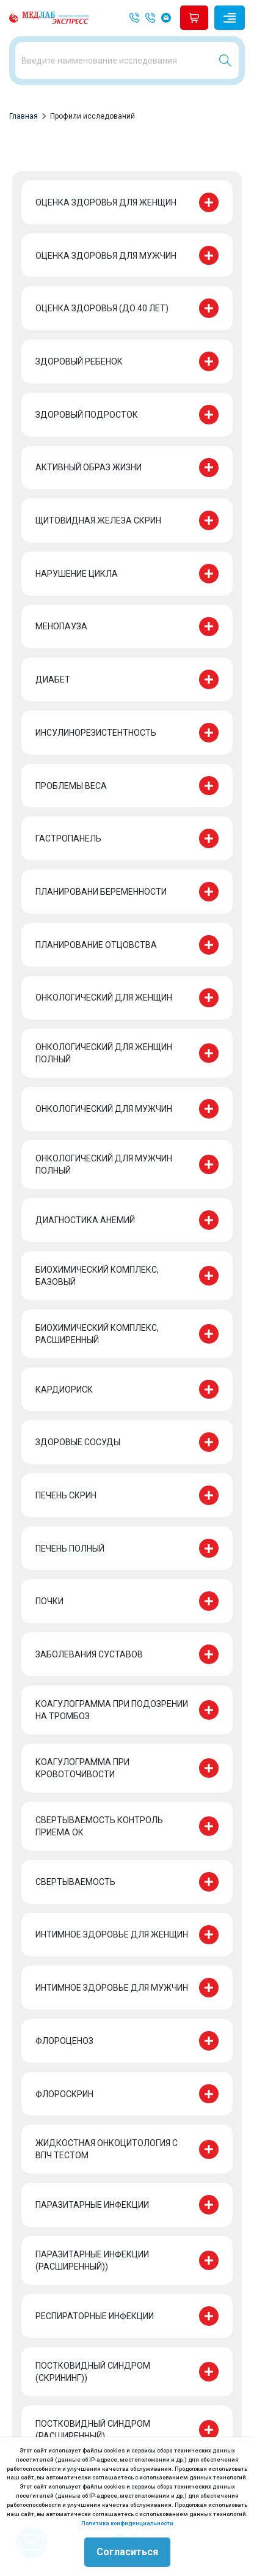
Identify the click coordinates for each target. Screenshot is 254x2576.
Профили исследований (92, 116)
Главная (23, 116)
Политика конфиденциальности (127, 2523)
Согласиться (127, 2552)
